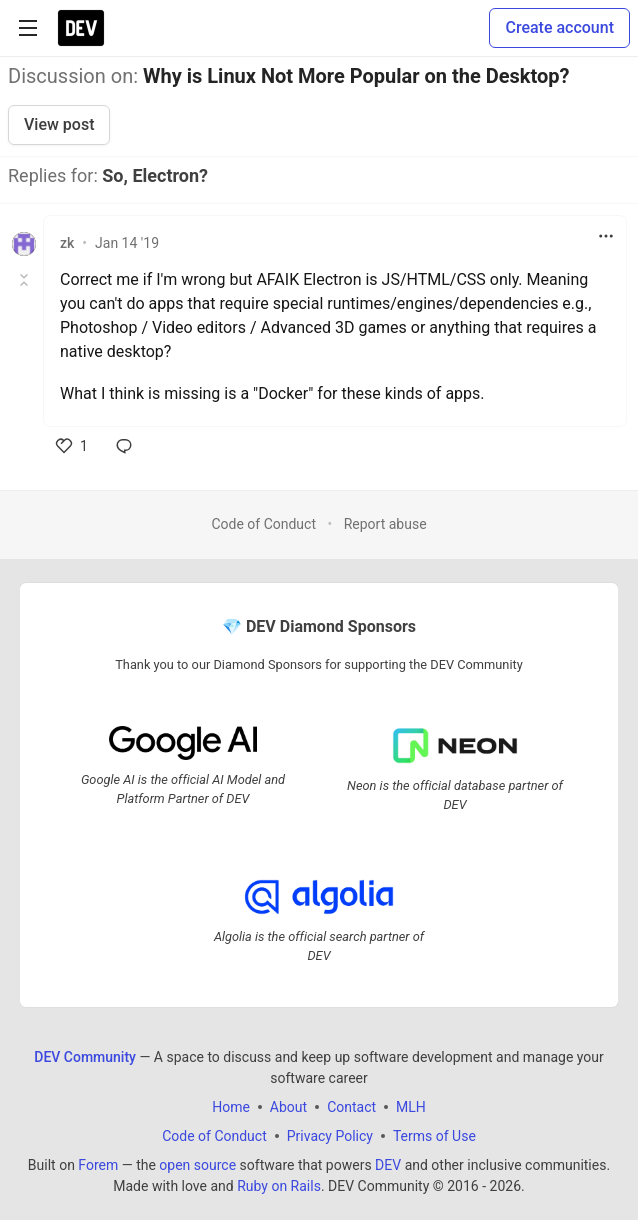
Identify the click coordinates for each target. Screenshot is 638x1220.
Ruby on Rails (279, 1185)
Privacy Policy (330, 1135)
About (288, 1106)
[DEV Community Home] (81, 28)
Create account (559, 27)
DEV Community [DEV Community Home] (85, 1056)
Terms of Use (434, 1135)
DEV (388, 1164)
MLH (411, 1106)
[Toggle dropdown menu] (606, 236)
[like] (72, 446)
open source (197, 1164)
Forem (98, 1164)
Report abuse (385, 524)
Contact (351, 1106)
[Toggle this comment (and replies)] (25, 280)
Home (231, 1106)
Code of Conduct (263, 524)
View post (59, 124)
